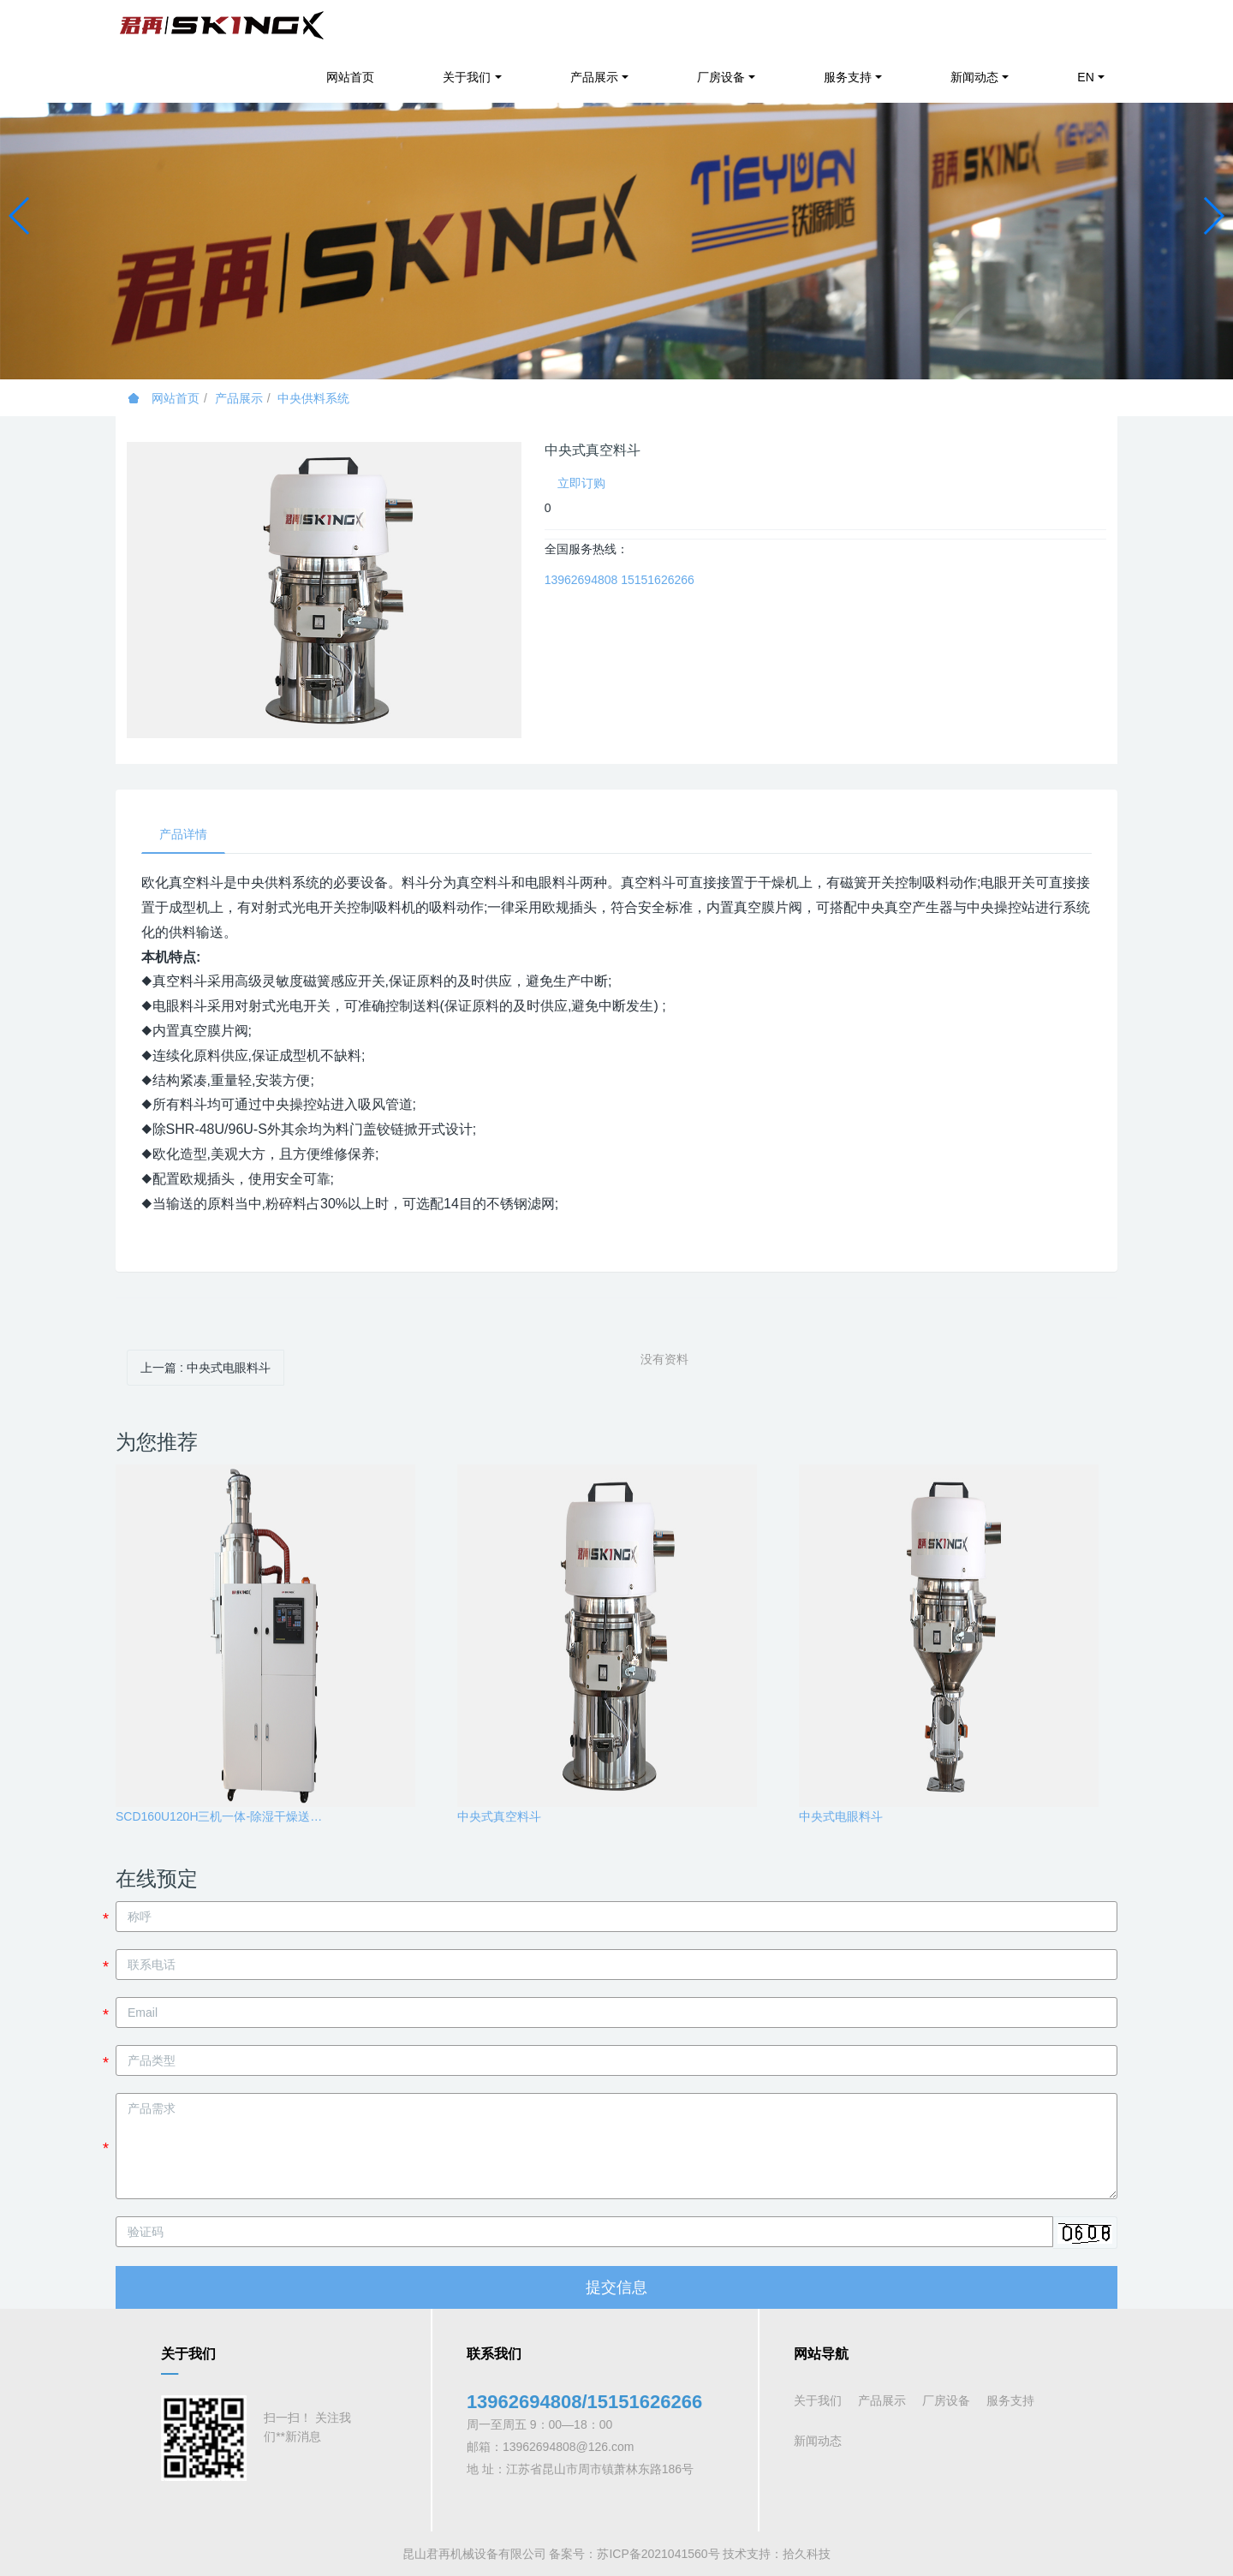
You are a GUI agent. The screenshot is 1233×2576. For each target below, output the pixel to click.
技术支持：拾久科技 (777, 2554)
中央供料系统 (313, 398)
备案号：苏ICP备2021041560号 (634, 2554)
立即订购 (581, 483)
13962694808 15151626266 (619, 580)
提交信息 (616, 2287)
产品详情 (183, 834)
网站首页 (350, 77)
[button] (20, 216)
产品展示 (239, 398)
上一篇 (205, 1367)
